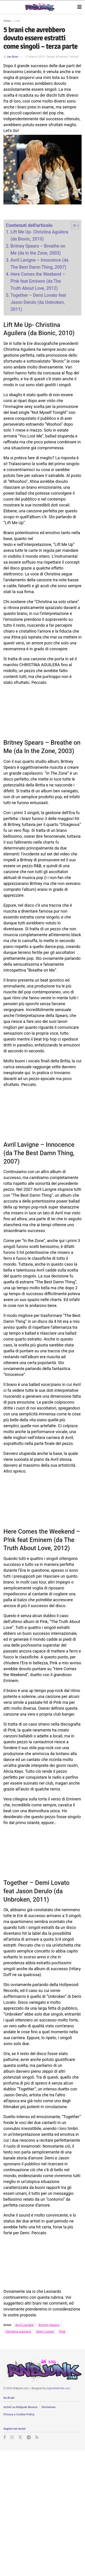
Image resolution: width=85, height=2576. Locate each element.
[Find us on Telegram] (29, 2438)
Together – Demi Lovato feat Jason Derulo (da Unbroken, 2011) (38, 302)
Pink (62, 2331)
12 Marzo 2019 (35, 56)
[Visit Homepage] (39, 7)
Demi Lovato (45, 2331)
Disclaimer (49, 2407)
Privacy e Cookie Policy (18, 2414)
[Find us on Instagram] (12, 2438)
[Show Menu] (79, 7)
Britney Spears (49, 2325)
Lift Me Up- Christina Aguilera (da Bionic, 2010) (39, 235)
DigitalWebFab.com (58, 2388)
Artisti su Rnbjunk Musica (20, 2407)
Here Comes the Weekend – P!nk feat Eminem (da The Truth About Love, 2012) (37, 281)
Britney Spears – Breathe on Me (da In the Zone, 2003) (37, 249)
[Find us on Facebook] (4, 2438)
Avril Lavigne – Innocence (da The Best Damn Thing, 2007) (39, 264)
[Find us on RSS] (37, 2438)
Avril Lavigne (24, 2325)
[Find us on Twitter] (20, 2438)
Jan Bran (12, 56)
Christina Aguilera (18, 2331)
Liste (17, 20)
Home (7, 20)
